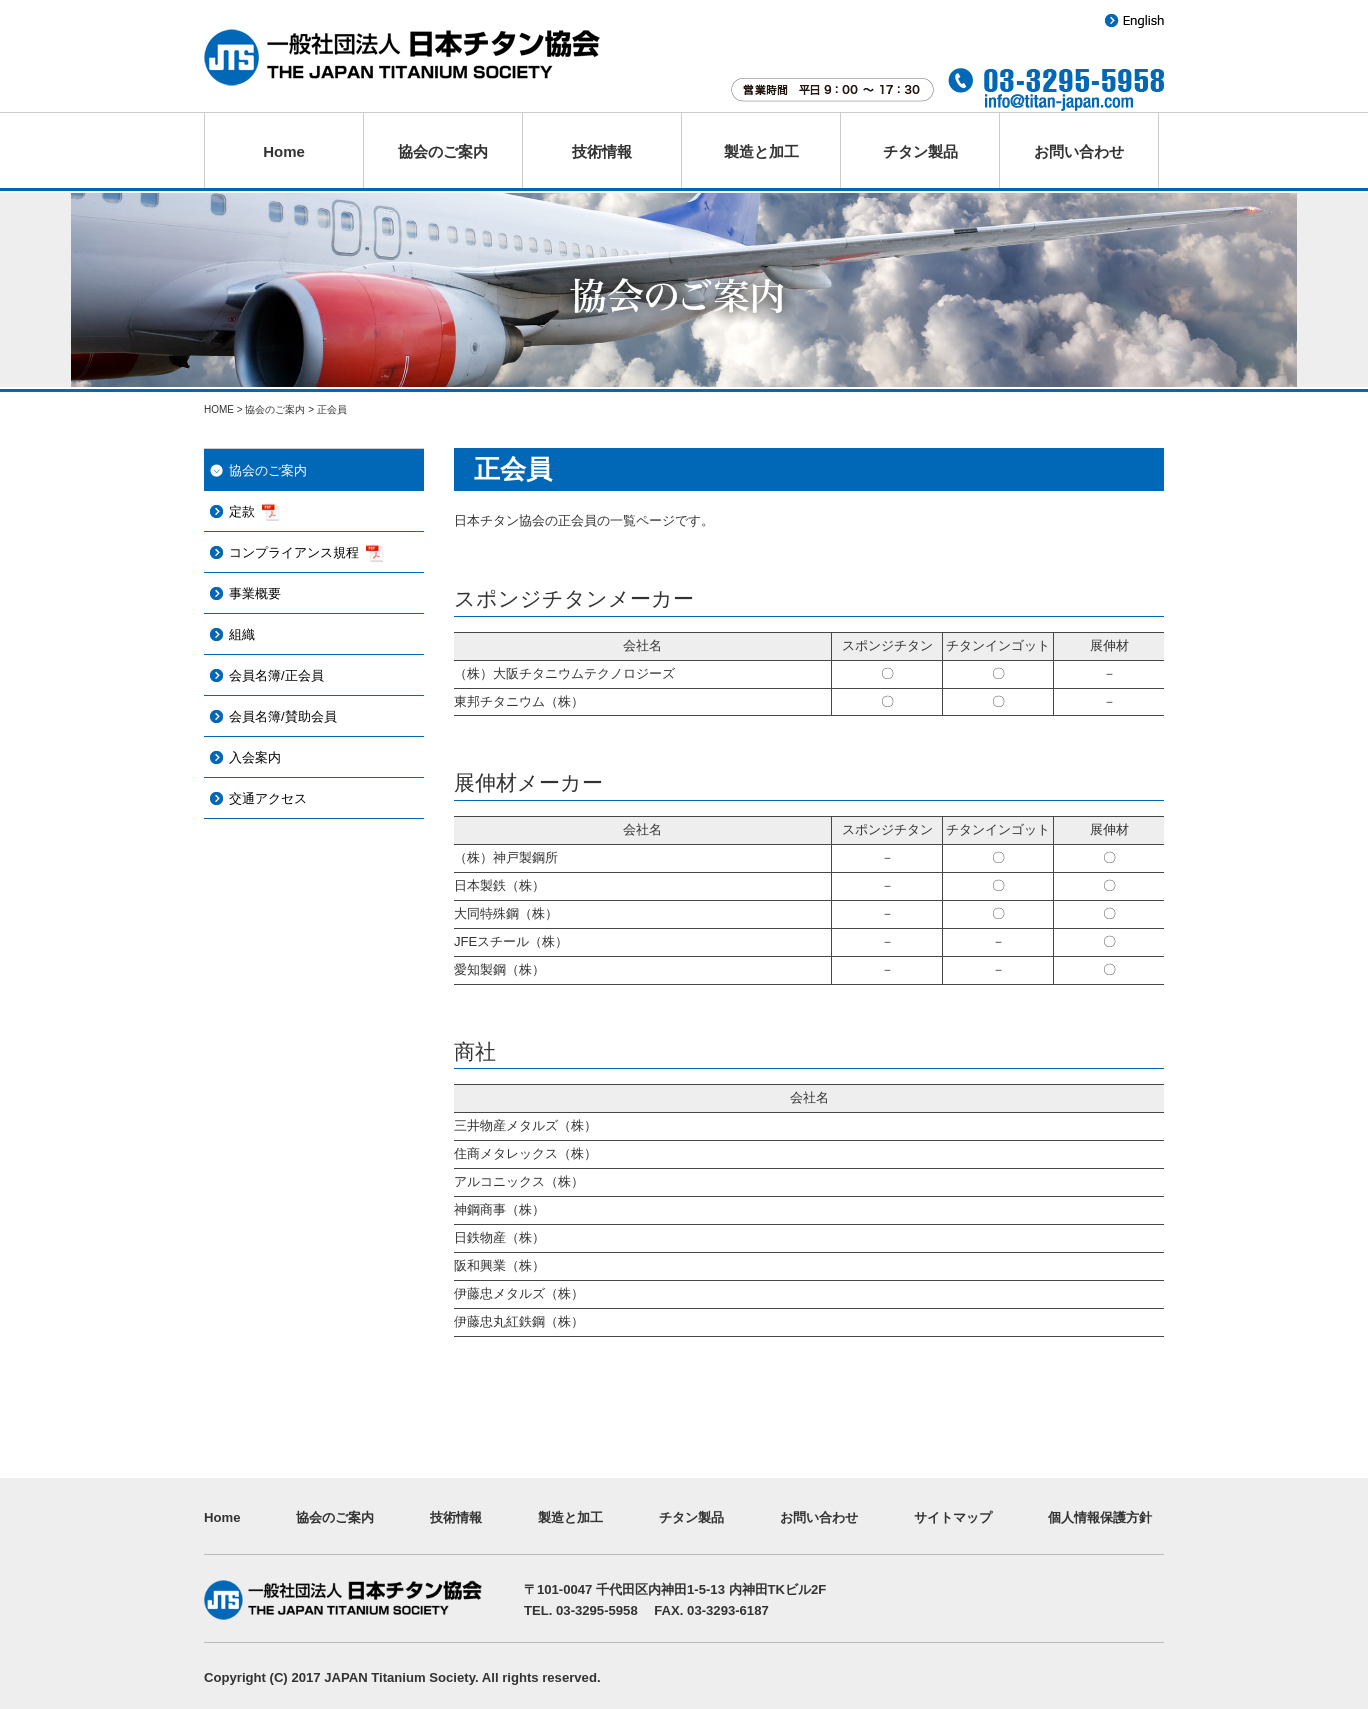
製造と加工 (761, 151)
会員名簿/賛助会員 (283, 716)
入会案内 (255, 757)
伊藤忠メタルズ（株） (519, 1293)
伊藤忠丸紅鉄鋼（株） (519, 1321)
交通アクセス (268, 798)
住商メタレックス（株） (525, 1153)
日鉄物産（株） (499, 1237)
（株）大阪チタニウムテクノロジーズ (564, 673)
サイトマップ (953, 1517)
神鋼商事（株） (499, 1209)
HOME (219, 409)
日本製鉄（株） (499, 885)
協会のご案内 (443, 151)
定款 (242, 511)
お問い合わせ (1079, 151)
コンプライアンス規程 (294, 552)
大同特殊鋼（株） (506, 913)
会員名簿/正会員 (276, 675)
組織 (242, 634)
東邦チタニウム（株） (519, 701)
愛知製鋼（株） (499, 969)
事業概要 (255, 593)
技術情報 (602, 151)
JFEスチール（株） (511, 941)
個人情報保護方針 (1100, 1517)
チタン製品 (920, 151)
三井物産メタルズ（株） (525, 1125)
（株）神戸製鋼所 (506, 857)
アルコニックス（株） (519, 1181)
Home (284, 151)
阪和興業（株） (499, 1265)
